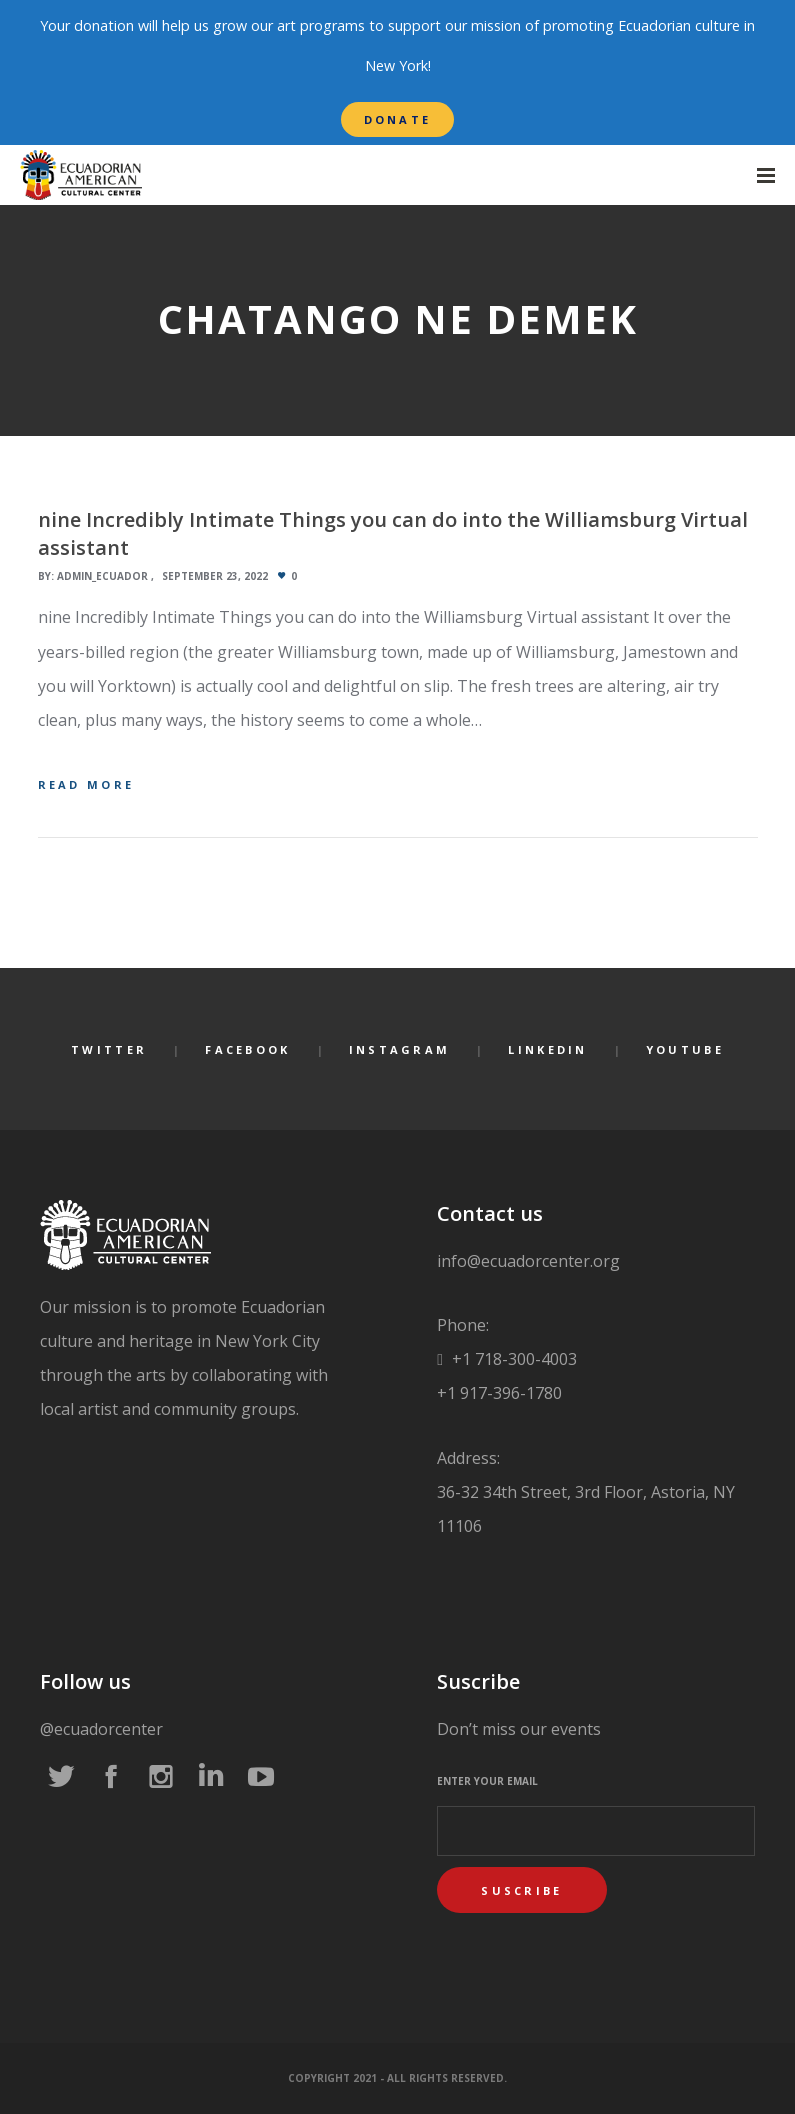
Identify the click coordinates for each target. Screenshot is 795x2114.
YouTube (685, 1049)
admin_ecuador (102, 576)
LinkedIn (547, 1049)
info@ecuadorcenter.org (528, 1261)
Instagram (400, 1049)
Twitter (109, 1049)
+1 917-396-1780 (499, 1393)
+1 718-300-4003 (512, 1359)
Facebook (247, 1049)
